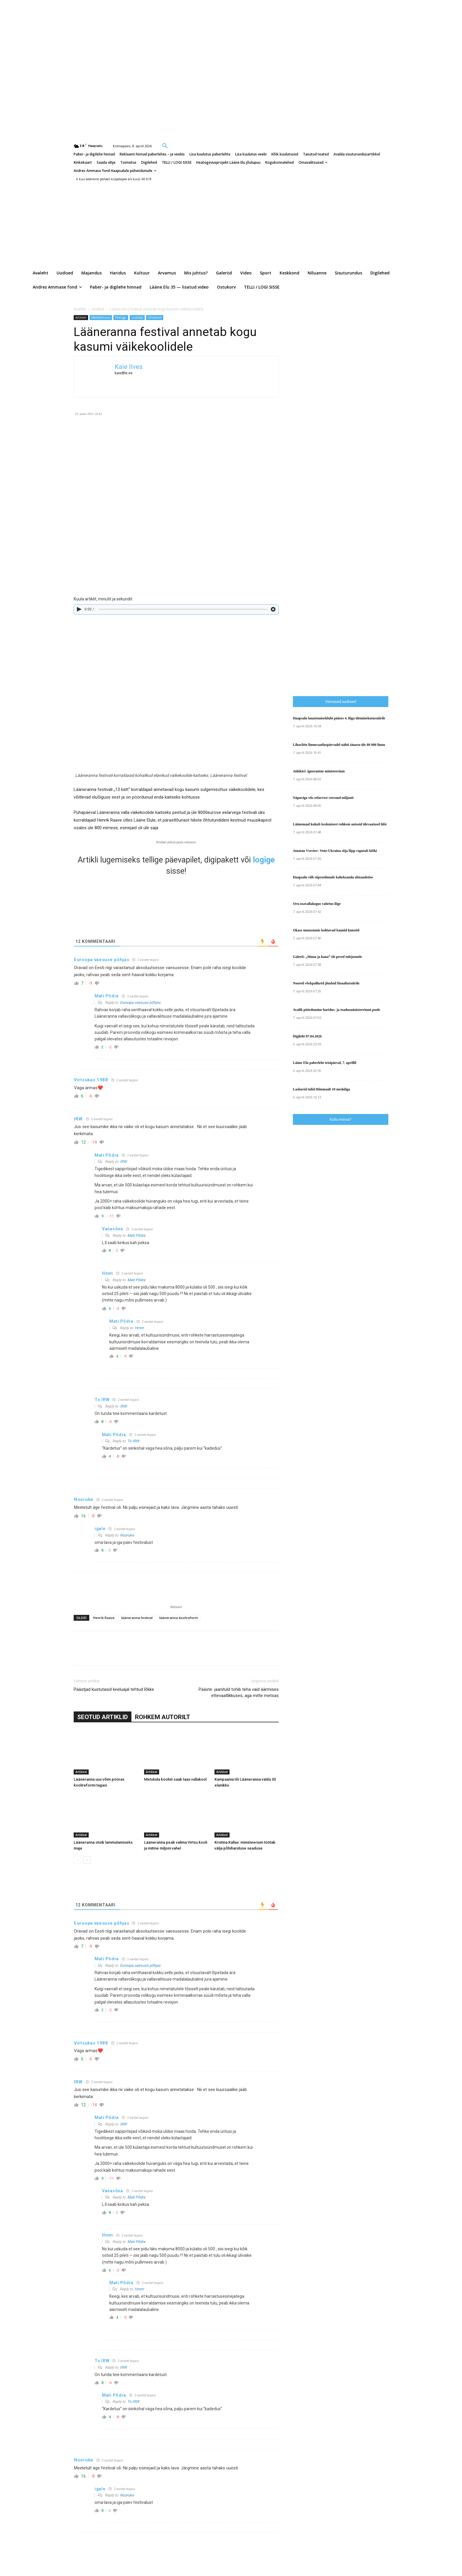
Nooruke (127, 1535)
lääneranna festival (137, 1617)
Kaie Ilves (129, 366)
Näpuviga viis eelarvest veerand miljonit (323, 798)
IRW (123, 1161)
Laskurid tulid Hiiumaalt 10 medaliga (321, 1089)
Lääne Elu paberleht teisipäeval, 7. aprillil (324, 1063)
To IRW (133, 1441)
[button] (165, 145)
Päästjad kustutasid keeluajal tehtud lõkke (114, 1689)
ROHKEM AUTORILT (162, 1717)
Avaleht (80, 309)
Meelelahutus (100, 317)
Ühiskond (154, 317)
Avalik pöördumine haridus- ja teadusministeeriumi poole (336, 1010)
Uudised (137, 317)
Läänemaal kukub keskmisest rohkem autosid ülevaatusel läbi (340, 824)
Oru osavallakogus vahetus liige (317, 904)
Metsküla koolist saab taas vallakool (175, 1779)
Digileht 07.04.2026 (307, 1036)
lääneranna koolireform (178, 1617)
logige (264, 860)
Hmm (139, 1328)
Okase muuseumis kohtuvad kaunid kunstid (326, 930)
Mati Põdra (136, 1235)
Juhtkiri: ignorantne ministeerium (319, 771)
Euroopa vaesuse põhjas (140, 1002)
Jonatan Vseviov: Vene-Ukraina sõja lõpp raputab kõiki (335, 851)
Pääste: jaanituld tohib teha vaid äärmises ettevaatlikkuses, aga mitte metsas (239, 1692)
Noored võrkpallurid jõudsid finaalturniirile (326, 983)
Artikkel (98, 309)
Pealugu (120, 317)
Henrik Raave (104, 1617)
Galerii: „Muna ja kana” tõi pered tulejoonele (327, 957)
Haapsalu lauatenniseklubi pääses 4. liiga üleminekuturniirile (339, 718)
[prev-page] (77, 1860)
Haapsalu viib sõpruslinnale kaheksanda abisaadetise (333, 877)
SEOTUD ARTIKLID (102, 1717)
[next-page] (86, 1860)
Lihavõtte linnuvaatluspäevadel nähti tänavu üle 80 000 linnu (339, 745)
